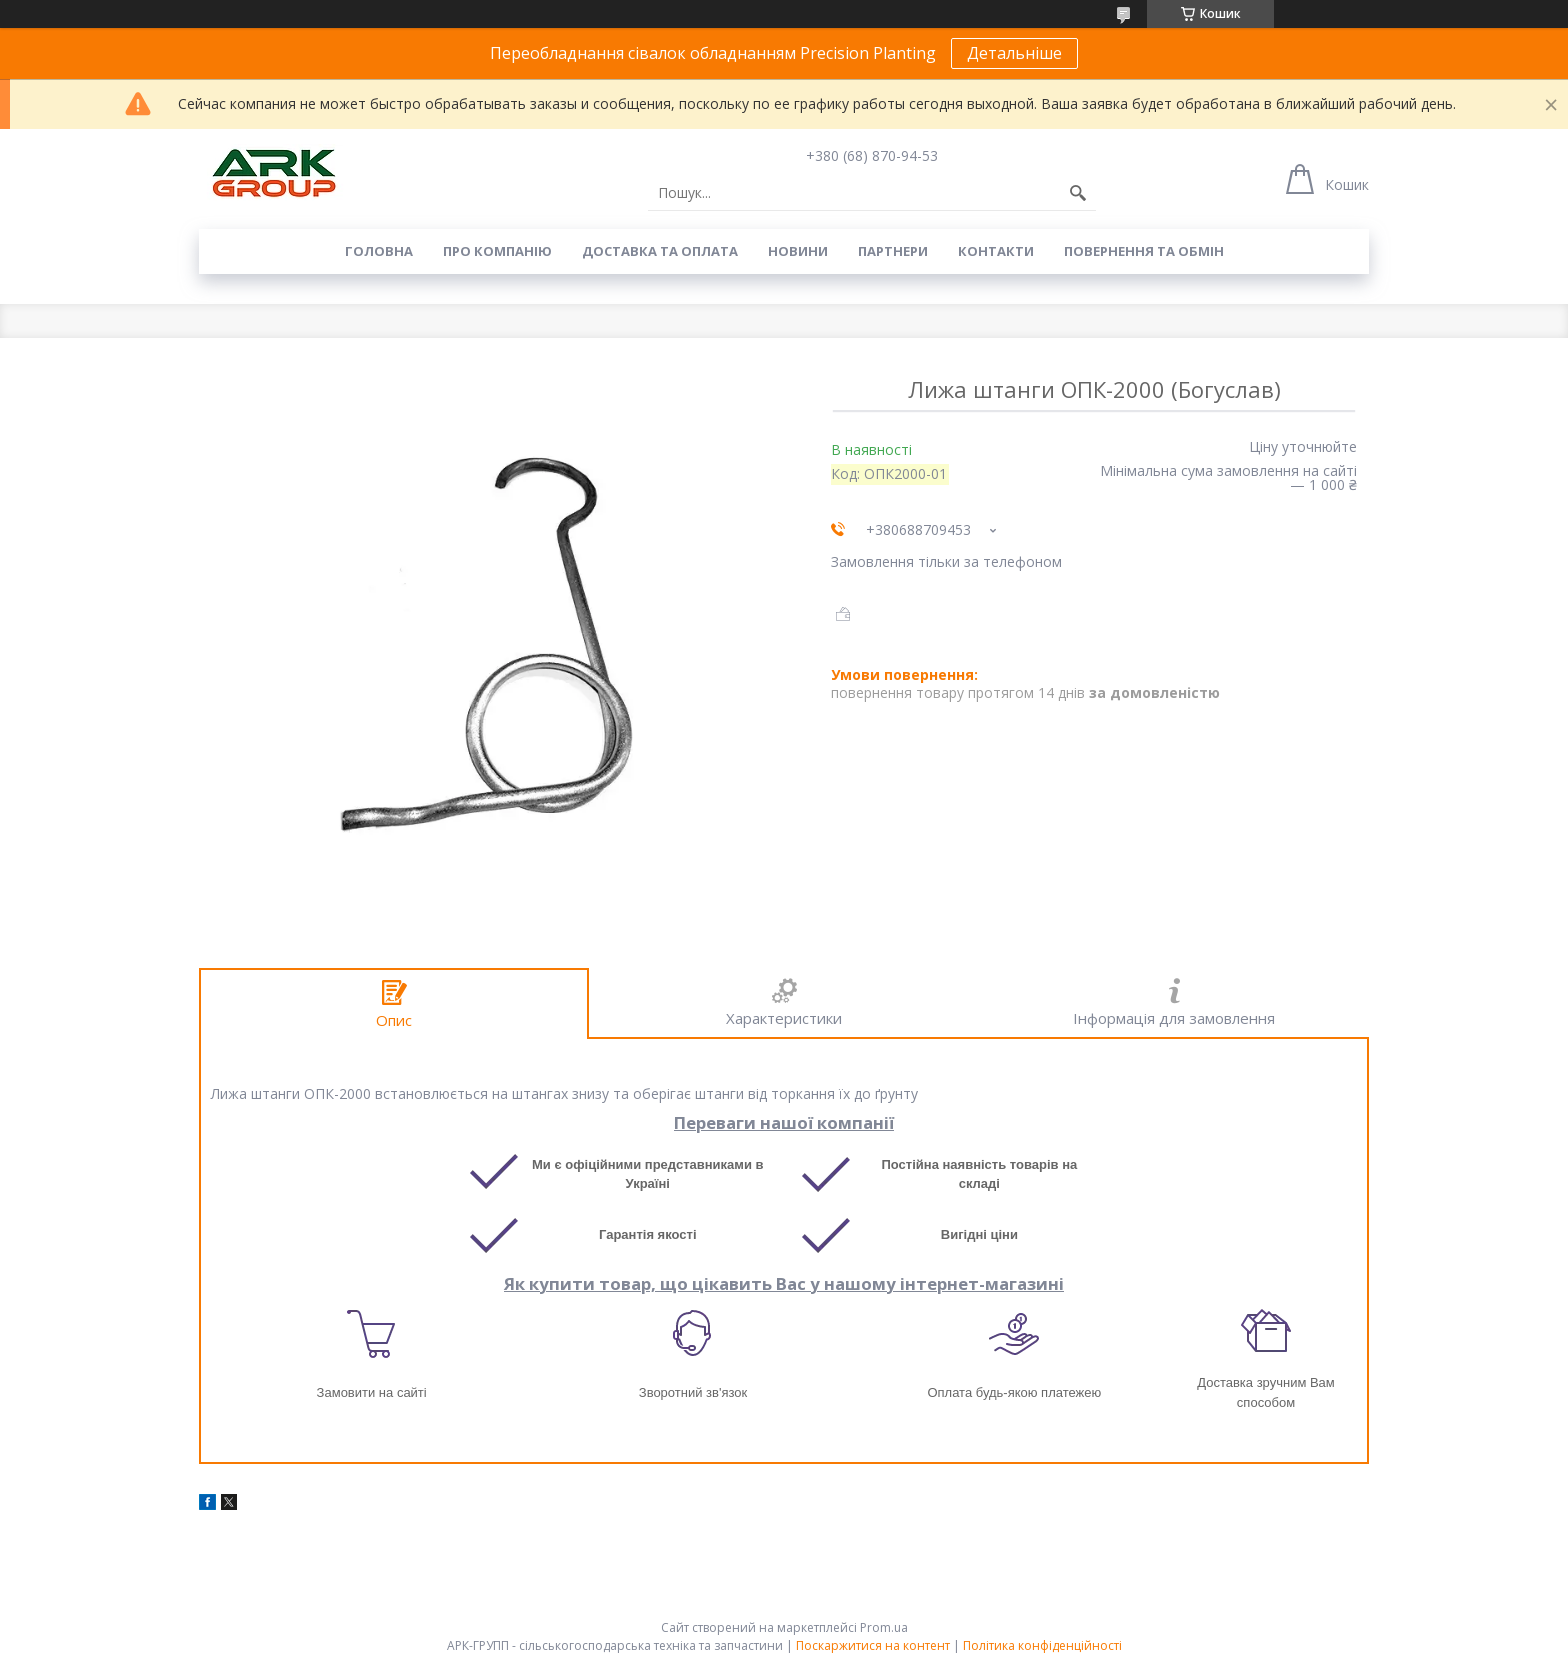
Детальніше (1014, 53)
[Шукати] (1078, 193)
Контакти (996, 251)
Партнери (893, 251)
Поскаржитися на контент (873, 1645)
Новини (798, 251)
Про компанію (497, 251)
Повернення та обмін (1144, 251)
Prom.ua (884, 1627)
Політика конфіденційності (1042, 1645)
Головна (379, 251)
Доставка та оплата (660, 251)
